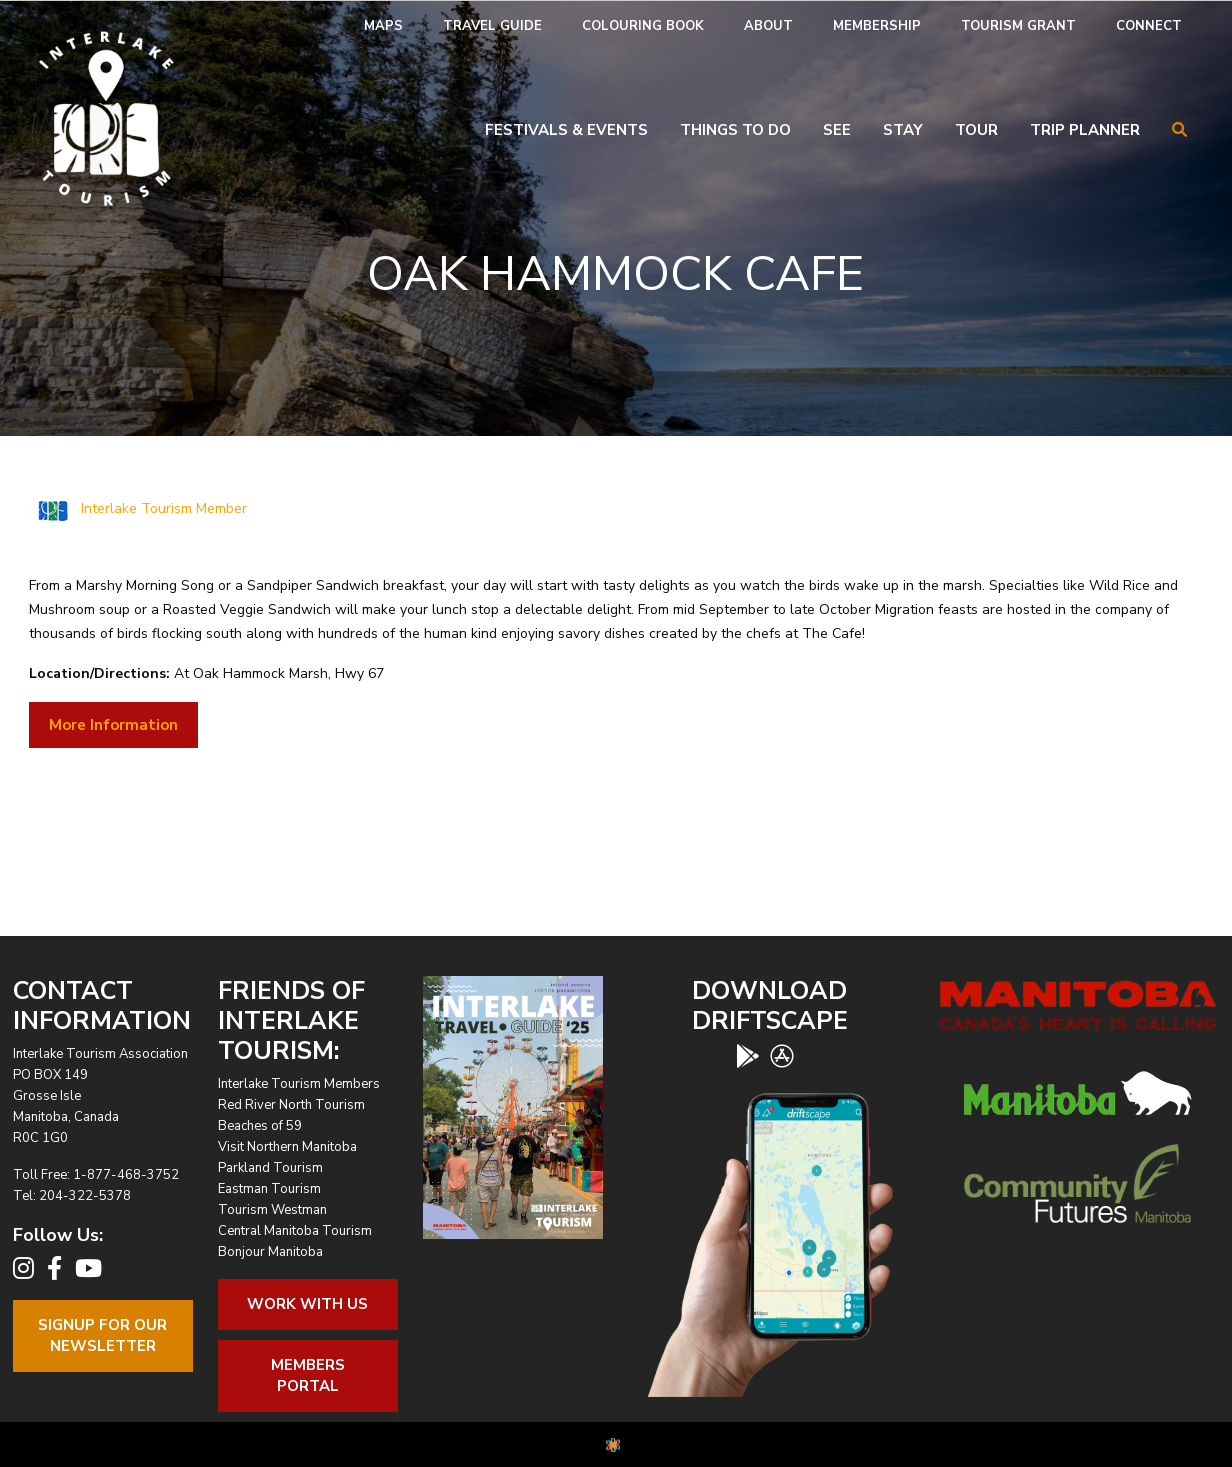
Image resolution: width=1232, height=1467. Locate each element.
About (768, 26)
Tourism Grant (1018, 26)
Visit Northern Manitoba (287, 1147)
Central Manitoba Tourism (295, 1231)
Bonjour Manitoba (270, 1252)
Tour (976, 130)
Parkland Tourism (270, 1168)
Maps (383, 26)
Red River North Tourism (291, 1105)
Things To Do (735, 130)
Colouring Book (643, 26)
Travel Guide (492, 26)
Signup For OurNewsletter (102, 1335)
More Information (113, 725)
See (837, 130)
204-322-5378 (85, 1196)
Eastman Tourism (269, 1189)
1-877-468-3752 (126, 1175)
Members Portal (308, 1375)
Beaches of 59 (260, 1126)
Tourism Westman (272, 1210)
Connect (1149, 26)
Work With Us (307, 1304)
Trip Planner (1085, 130)
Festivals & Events (566, 130)
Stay (903, 130)
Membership (877, 26)
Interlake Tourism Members (299, 1084)
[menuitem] (383, 26)
